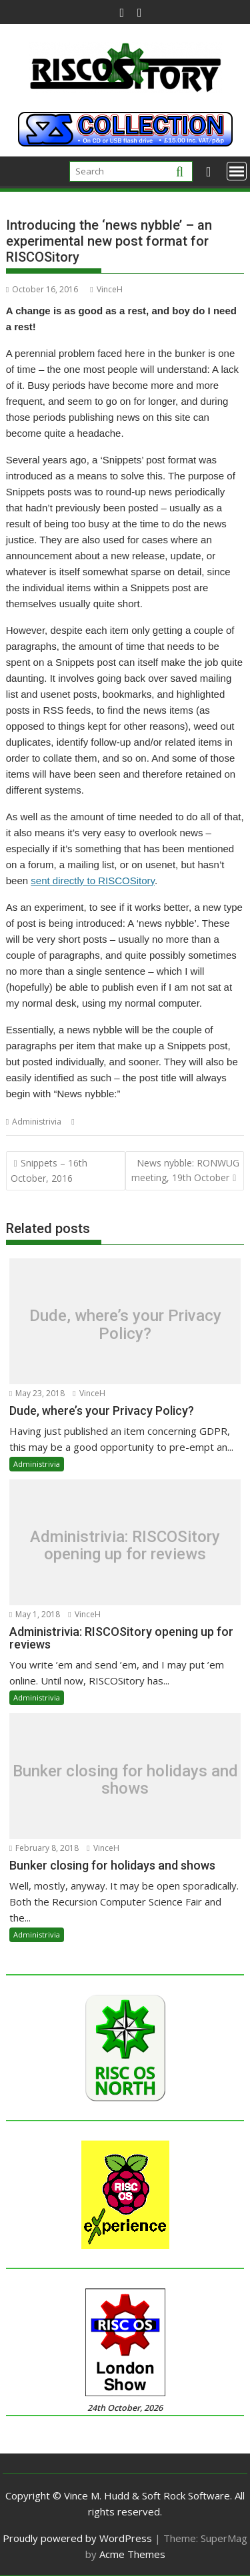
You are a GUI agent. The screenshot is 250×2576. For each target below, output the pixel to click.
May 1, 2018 (34, 1614)
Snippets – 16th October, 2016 (49, 1170)
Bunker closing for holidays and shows (125, 1779)
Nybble (91, 1121)
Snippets (127, 1121)
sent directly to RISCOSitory (93, 880)
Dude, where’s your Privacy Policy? (125, 1324)
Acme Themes (132, 2554)
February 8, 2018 (44, 1848)
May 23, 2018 (37, 1393)
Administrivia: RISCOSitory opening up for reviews (125, 1545)
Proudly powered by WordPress (77, 2538)
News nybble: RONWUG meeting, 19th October (185, 1170)
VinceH (106, 289)
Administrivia (36, 1121)
